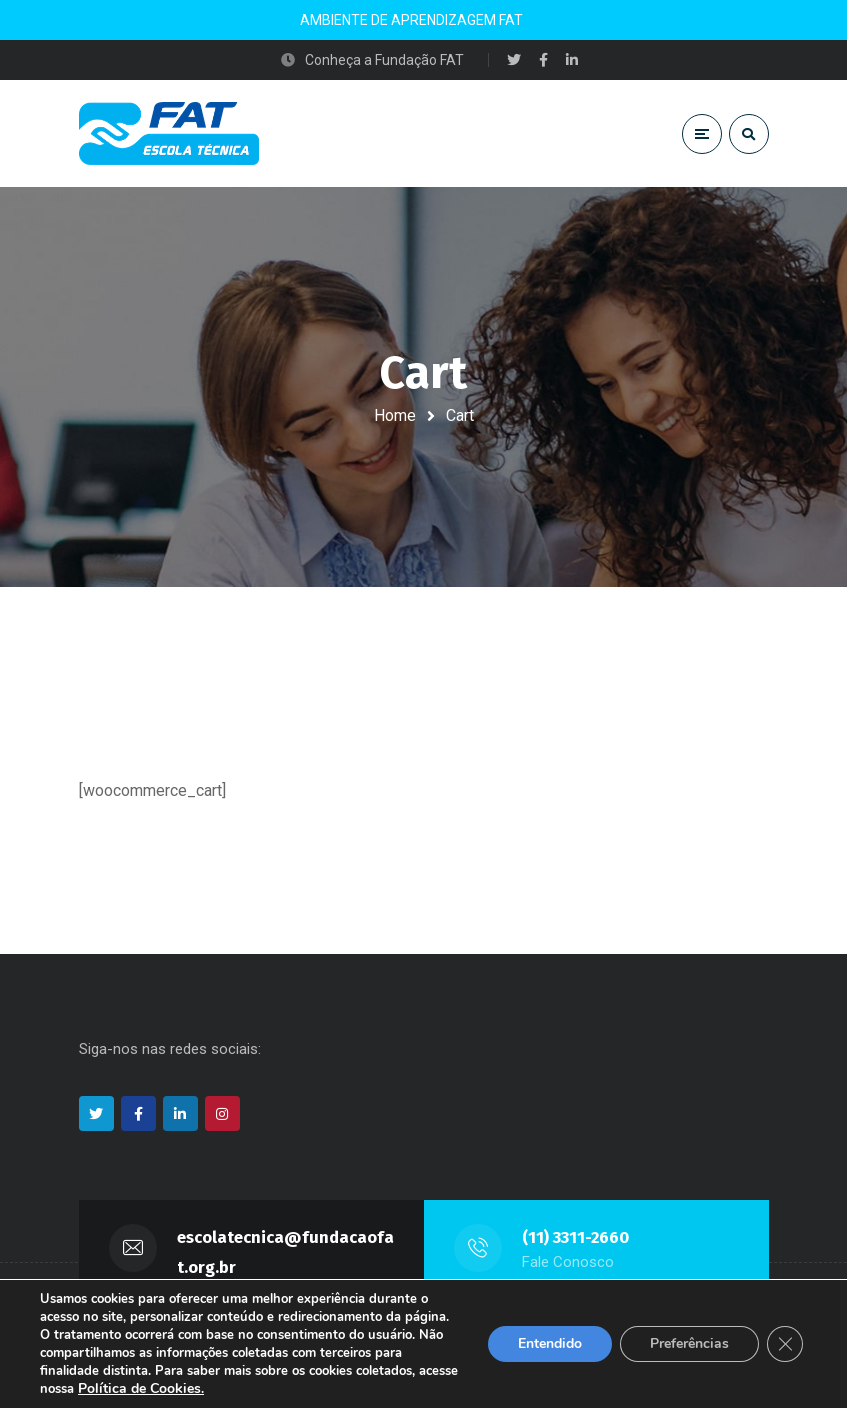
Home (395, 415)
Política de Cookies (139, 1388)
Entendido (550, 1343)
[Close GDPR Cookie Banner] (785, 1344)
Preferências (689, 1343)
